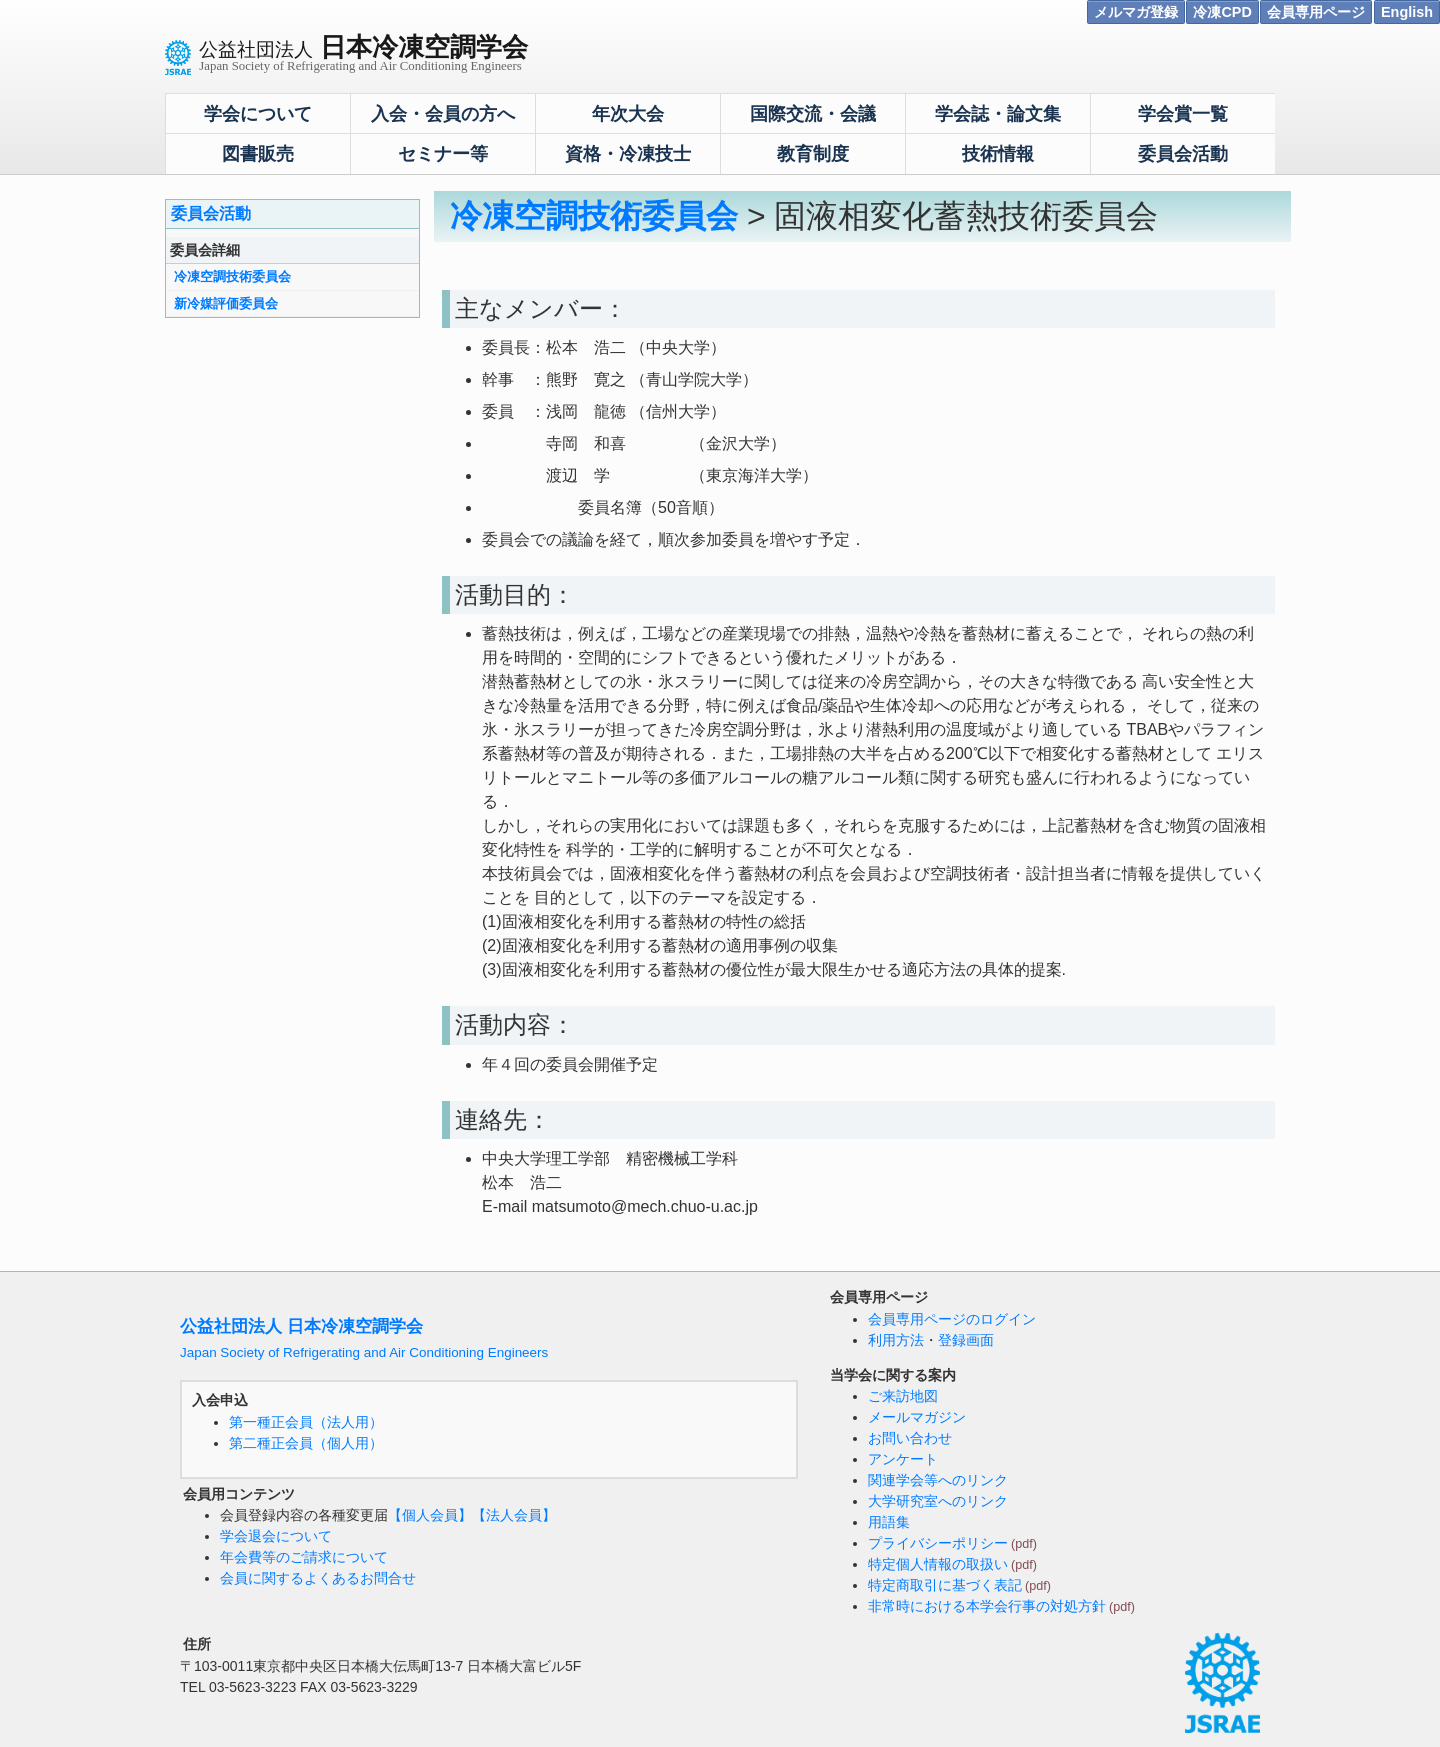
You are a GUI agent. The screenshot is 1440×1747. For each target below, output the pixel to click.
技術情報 (998, 154)
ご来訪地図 (903, 1396)
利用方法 (896, 1340)
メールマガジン (917, 1417)
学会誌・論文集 (998, 114)
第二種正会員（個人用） (306, 1443)
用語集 (889, 1522)
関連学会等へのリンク (938, 1480)
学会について (258, 114)
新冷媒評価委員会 (226, 303)
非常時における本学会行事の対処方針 (987, 1606)
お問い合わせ (910, 1438)
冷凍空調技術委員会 (232, 276)
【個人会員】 (430, 1515)
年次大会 (628, 114)
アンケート (903, 1459)
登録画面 (966, 1340)
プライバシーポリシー (938, 1543)
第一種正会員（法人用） (306, 1422)
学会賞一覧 (1183, 114)
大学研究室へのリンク (938, 1501)
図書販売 (258, 154)
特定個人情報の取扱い (938, 1564)
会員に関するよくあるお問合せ (318, 1578)
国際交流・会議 (813, 114)
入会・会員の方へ (443, 114)
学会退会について (276, 1536)
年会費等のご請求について (304, 1557)
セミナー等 (443, 154)
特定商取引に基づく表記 (945, 1585)
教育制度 (813, 154)
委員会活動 (1183, 154)
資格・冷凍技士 (628, 154)
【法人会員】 (514, 1515)
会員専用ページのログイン (952, 1319)
